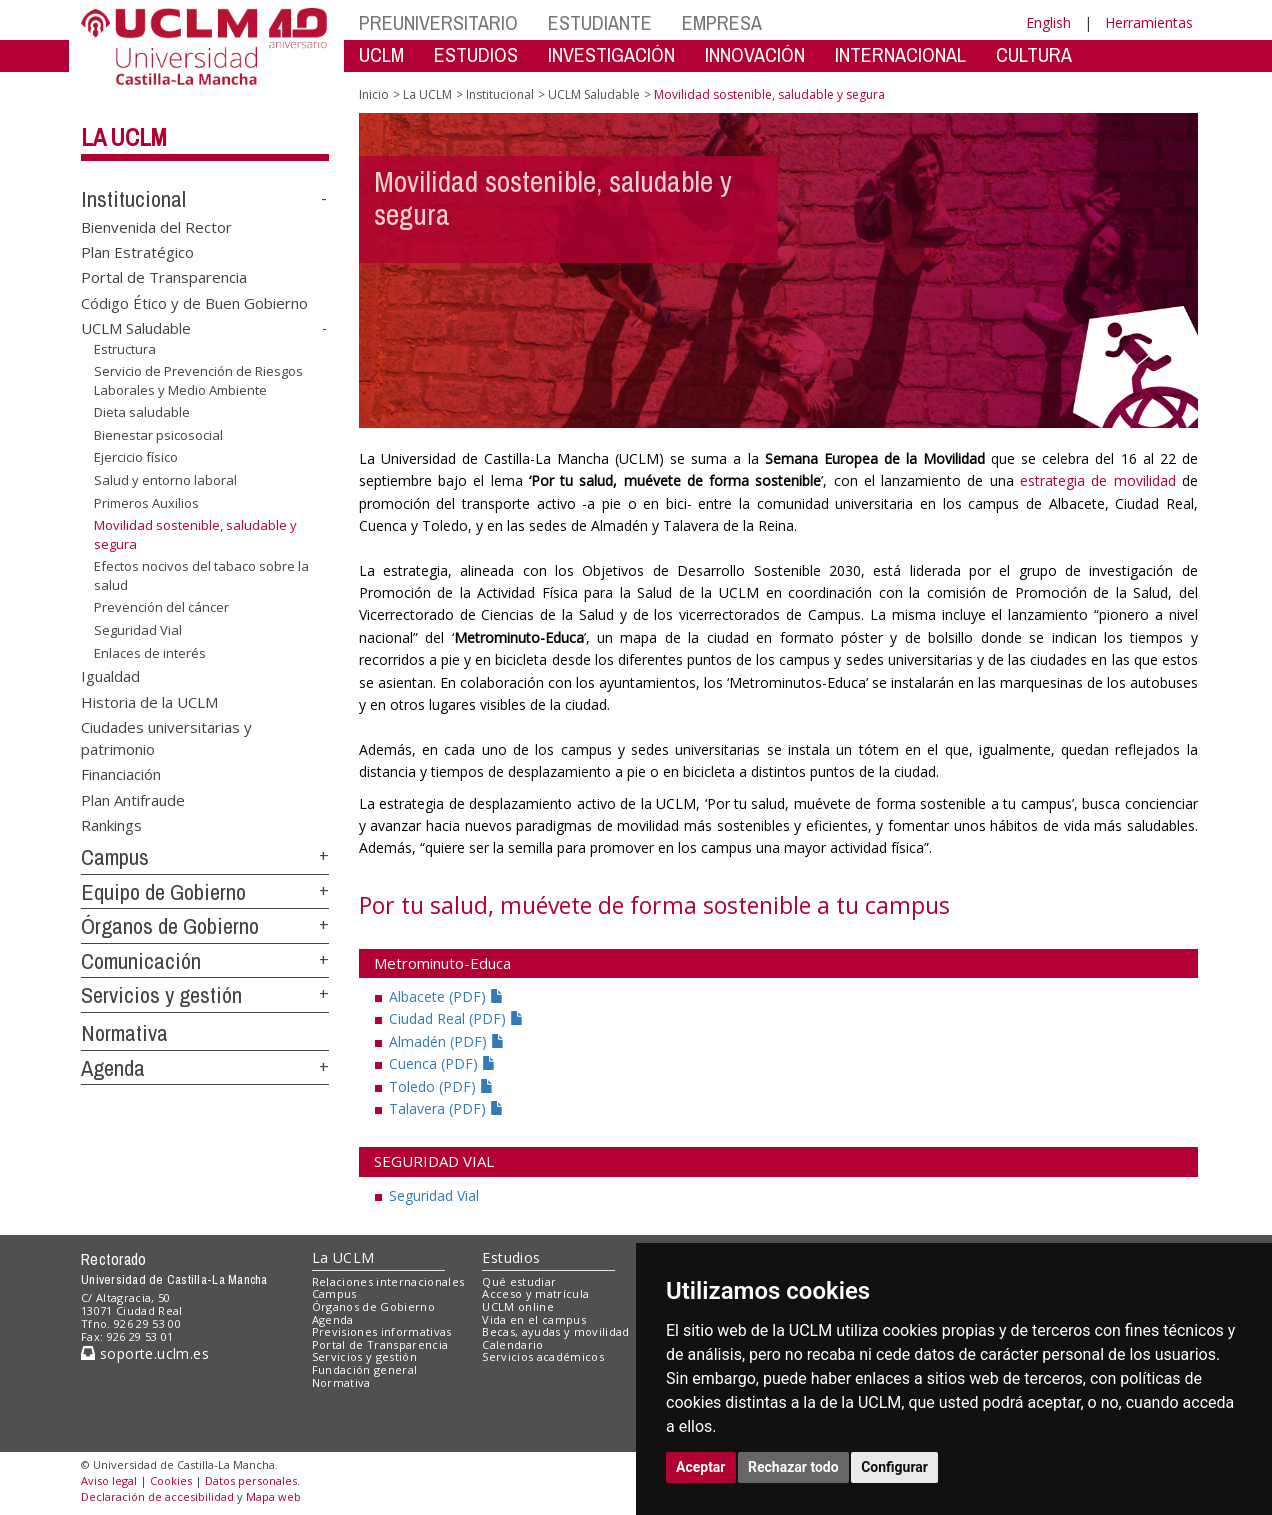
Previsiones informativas (382, 1331)
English (1048, 22)
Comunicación (141, 961)
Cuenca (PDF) (442, 1063)
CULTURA (1034, 54)
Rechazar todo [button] (793, 1467)
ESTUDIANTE (600, 22)
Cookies (171, 1480)
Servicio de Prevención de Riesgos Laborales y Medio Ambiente (198, 380)
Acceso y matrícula (535, 1293)
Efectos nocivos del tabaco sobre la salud (201, 575)
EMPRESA (722, 22)
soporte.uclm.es (145, 1353)
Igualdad (110, 676)
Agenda (113, 1068)
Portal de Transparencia (164, 277)
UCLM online (518, 1306)
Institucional (133, 199)
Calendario (512, 1344)
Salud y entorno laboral (165, 480)
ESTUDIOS (476, 54)
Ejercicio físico (136, 457)
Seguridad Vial (138, 630)
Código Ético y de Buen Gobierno (194, 302)
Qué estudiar (519, 1281)
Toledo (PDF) (441, 1086)
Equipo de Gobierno (163, 892)
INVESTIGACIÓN (611, 54)
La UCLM (124, 137)
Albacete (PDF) (446, 996)
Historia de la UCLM (149, 701)
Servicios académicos (543, 1356)
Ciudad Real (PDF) (456, 1018)
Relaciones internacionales (388, 1281)
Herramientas (1149, 22)
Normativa (124, 1033)
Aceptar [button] (701, 1467)
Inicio (374, 94)
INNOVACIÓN (755, 54)
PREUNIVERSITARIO (438, 22)
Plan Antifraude (133, 799)
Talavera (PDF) (446, 1108)
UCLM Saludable (136, 328)
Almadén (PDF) (447, 1041)
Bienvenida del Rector (156, 226)
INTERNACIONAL (900, 54)
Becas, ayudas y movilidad (555, 1331)
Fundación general (365, 1369)
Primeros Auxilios (146, 502)
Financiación (121, 774)
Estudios (511, 1257)
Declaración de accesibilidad (157, 1496)
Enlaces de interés (150, 652)
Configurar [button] (894, 1467)
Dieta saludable (142, 412)
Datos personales (251, 1480)
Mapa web (273, 1496)
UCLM (381, 54)
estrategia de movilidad (1098, 480)
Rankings (111, 825)
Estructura (125, 349)
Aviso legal (109, 1480)
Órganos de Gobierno (170, 926)
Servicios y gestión (161, 995)
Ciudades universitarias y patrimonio (166, 737)
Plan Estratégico (137, 252)
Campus (115, 857)
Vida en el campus (534, 1319)
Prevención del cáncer (161, 607)
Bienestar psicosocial (158, 435)
